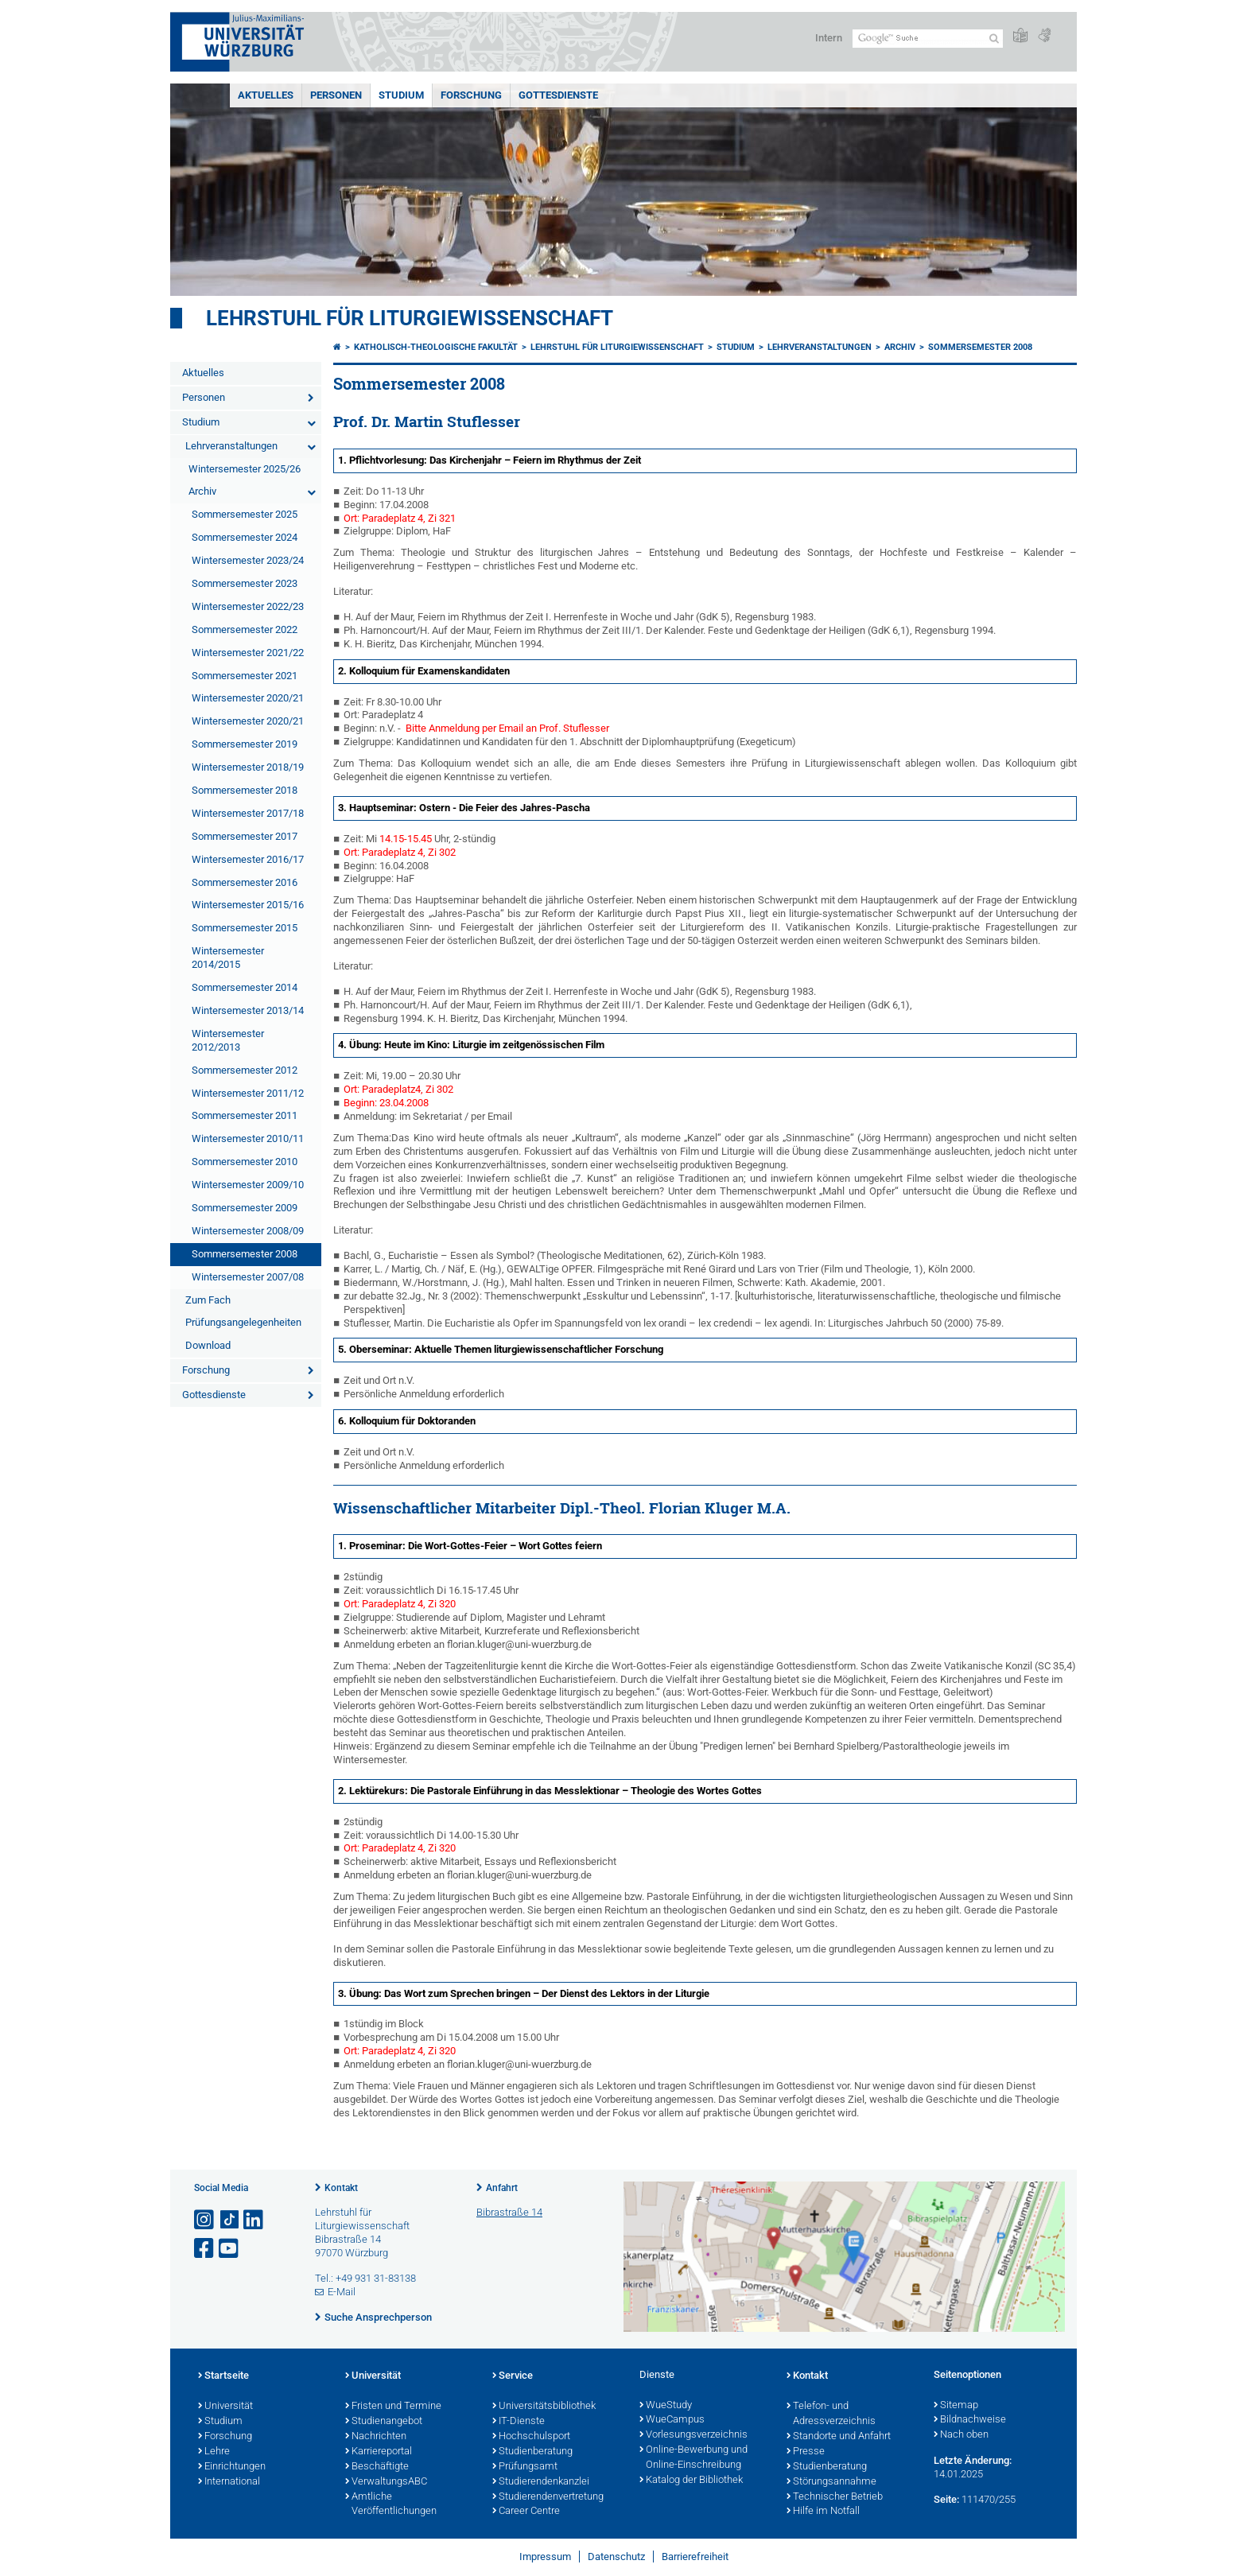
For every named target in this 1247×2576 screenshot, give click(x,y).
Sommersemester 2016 (244, 882)
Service (512, 2376)
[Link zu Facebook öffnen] (205, 2249)
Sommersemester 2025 (244, 514)
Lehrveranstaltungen (231, 446)
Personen (336, 95)
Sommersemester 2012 (244, 1070)
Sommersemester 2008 (244, 1254)
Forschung (471, 95)
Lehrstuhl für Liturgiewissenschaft (409, 318)
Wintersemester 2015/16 (248, 905)
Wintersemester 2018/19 (248, 767)
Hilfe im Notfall (823, 2511)
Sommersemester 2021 (244, 676)
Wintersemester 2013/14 (248, 1010)
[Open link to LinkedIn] (254, 2220)
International (229, 2482)
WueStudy (665, 2406)
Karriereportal (378, 2452)
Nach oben (961, 2435)
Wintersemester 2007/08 (248, 1277)
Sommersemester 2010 (244, 1162)
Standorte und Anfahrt (839, 2437)
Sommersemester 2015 (244, 928)
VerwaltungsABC (386, 2482)
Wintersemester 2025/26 (244, 469)
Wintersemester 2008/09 (248, 1231)
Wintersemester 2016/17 (248, 859)
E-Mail (341, 2292)
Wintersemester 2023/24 (248, 560)
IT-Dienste (518, 2422)
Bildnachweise (970, 2420)
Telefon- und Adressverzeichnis (831, 2414)
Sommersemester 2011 (244, 1115)
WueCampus (672, 2420)
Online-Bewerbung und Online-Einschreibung (693, 2458)
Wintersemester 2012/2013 (228, 1040)
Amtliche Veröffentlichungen (391, 2505)
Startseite (223, 2376)
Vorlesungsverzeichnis (693, 2435)
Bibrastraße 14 (509, 2212)
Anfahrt (502, 2187)
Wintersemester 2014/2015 (228, 957)
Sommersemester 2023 (244, 583)
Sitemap (956, 2406)
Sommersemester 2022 (244, 629)
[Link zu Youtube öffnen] (230, 2249)
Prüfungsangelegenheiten (243, 1322)
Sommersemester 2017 (244, 836)
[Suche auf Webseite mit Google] (928, 38)
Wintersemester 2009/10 (248, 1185)
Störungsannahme (831, 2482)
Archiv (202, 491)
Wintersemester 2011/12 (248, 1093)
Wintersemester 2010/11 (248, 1138)
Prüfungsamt (524, 2467)
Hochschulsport (531, 2437)
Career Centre (526, 2511)
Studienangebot (383, 2422)
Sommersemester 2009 (244, 1208)
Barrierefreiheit (695, 2556)
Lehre (214, 2452)
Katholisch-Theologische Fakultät (436, 347)
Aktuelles (265, 95)
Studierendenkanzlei (540, 2482)
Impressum (545, 2556)
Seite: (946, 2499)
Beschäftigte (377, 2467)
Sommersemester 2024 (244, 537)
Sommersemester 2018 (244, 790)
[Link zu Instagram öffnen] (205, 2220)
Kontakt (341, 2187)
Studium (401, 95)
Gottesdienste (558, 95)
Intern (828, 38)
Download (208, 1345)
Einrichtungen (232, 2467)
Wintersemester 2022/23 (248, 606)
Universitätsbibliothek (544, 2406)
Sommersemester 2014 (244, 987)
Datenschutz (616, 2556)
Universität (225, 2406)
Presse (806, 2452)
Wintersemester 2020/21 (248, 698)
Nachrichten (375, 2437)
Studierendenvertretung (548, 2497)
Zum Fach (208, 1300)
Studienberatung (532, 2452)
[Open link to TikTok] (230, 2220)
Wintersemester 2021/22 (248, 653)
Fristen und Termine (393, 2406)
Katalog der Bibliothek (691, 2480)
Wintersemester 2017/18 (248, 813)
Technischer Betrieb (835, 2497)
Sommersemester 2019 (244, 744)
